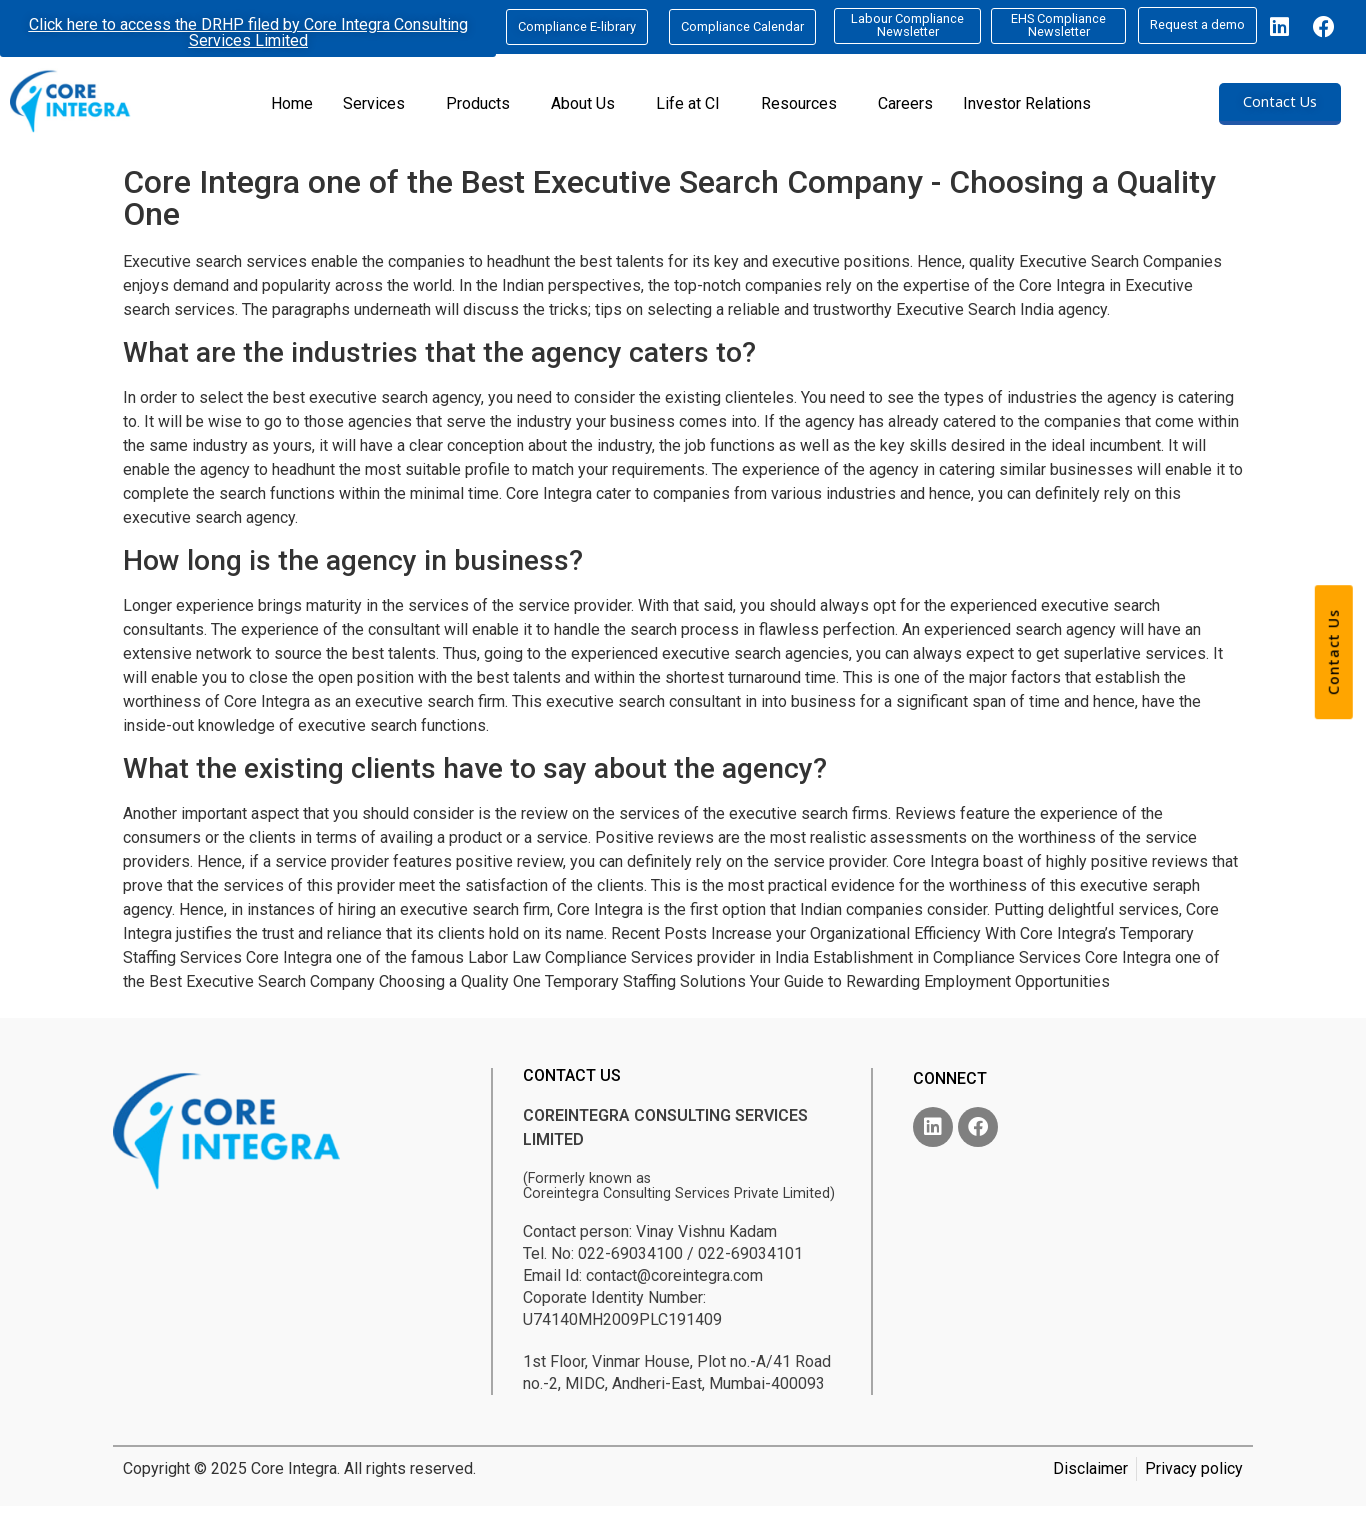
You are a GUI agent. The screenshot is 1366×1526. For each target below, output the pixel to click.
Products (478, 103)
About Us (583, 103)
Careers (905, 103)
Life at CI (688, 103)
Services (374, 103)
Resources (799, 103)
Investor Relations (1027, 103)
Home (292, 103)
